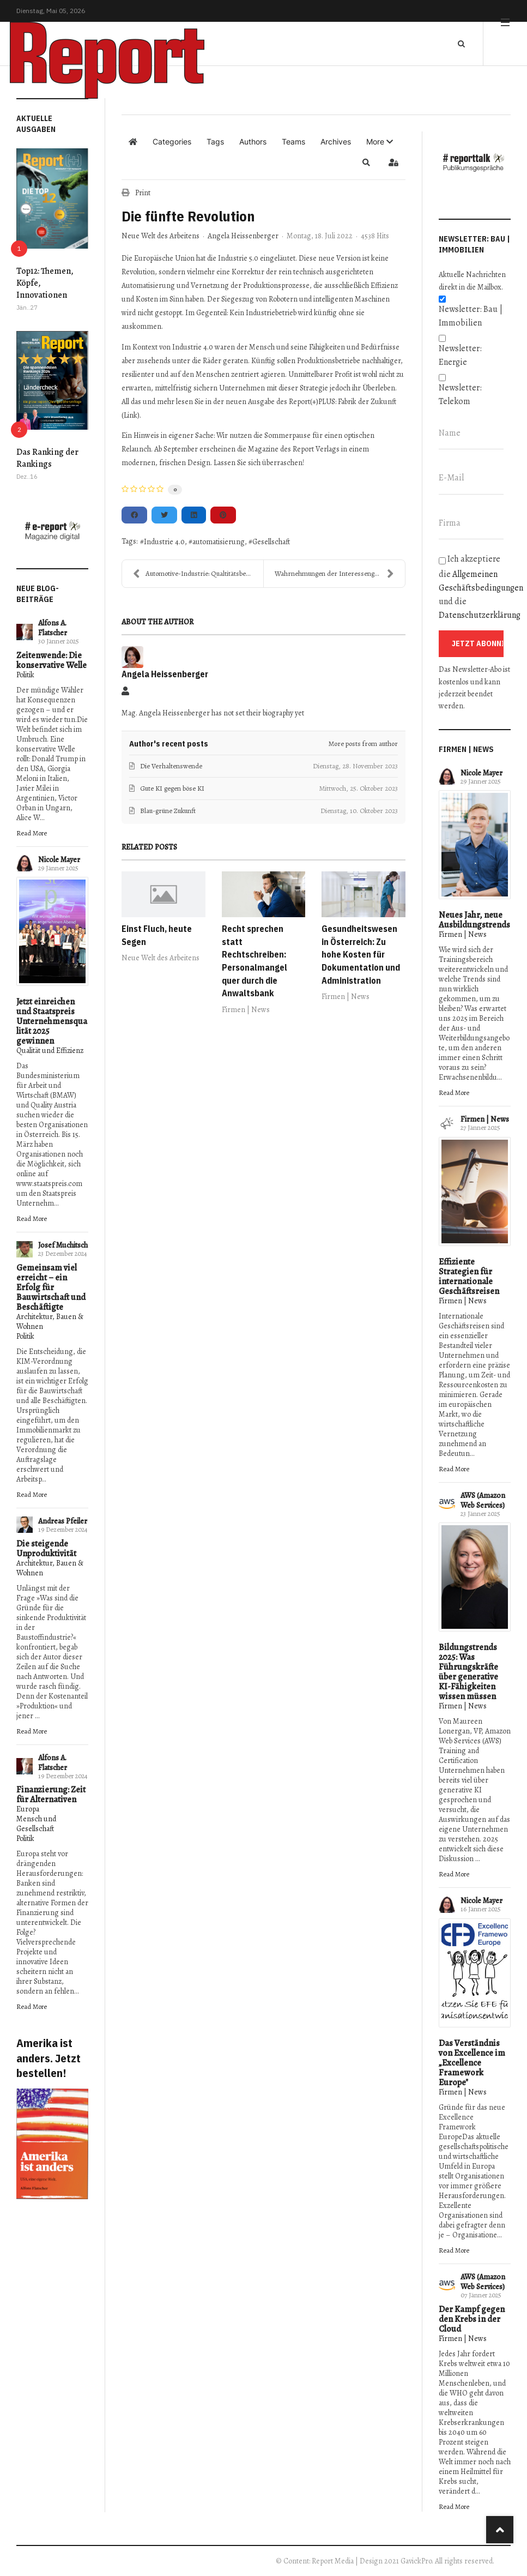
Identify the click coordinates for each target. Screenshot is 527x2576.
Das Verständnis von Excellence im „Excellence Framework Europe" (472, 2063)
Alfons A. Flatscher (52, 628)
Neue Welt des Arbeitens (160, 236)
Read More (31, 833)
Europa (27, 1809)
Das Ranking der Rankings (47, 458)
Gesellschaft (271, 542)
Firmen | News (246, 1009)
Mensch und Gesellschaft (36, 1824)
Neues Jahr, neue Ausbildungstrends (474, 920)
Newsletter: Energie (460, 355)
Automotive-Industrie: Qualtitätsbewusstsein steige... (198, 573)
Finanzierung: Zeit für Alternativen (51, 1794)
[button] (379, 141)
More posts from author (363, 743)
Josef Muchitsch (63, 1245)
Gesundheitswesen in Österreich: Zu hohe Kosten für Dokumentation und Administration (361, 954)
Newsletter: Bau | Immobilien (470, 316)
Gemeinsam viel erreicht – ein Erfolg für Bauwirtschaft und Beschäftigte (51, 1287)
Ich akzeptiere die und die (475, 587)
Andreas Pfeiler (62, 1521)
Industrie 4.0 (164, 542)
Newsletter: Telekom (460, 394)
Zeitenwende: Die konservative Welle (51, 660)
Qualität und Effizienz (49, 1050)
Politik (25, 675)
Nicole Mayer (59, 859)
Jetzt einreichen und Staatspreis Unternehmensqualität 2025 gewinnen (51, 1021)
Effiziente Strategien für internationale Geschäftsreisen (469, 1276)
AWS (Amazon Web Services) (483, 1500)
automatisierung (218, 542)
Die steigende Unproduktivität (46, 1549)
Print (142, 193)
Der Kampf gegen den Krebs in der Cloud (472, 2319)
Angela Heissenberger (243, 236)
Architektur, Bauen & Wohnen (49, 1321)
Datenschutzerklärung (479, 615)
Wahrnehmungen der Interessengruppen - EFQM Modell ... (339, 573)
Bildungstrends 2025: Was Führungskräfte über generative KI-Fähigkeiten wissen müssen (468, 1671)
